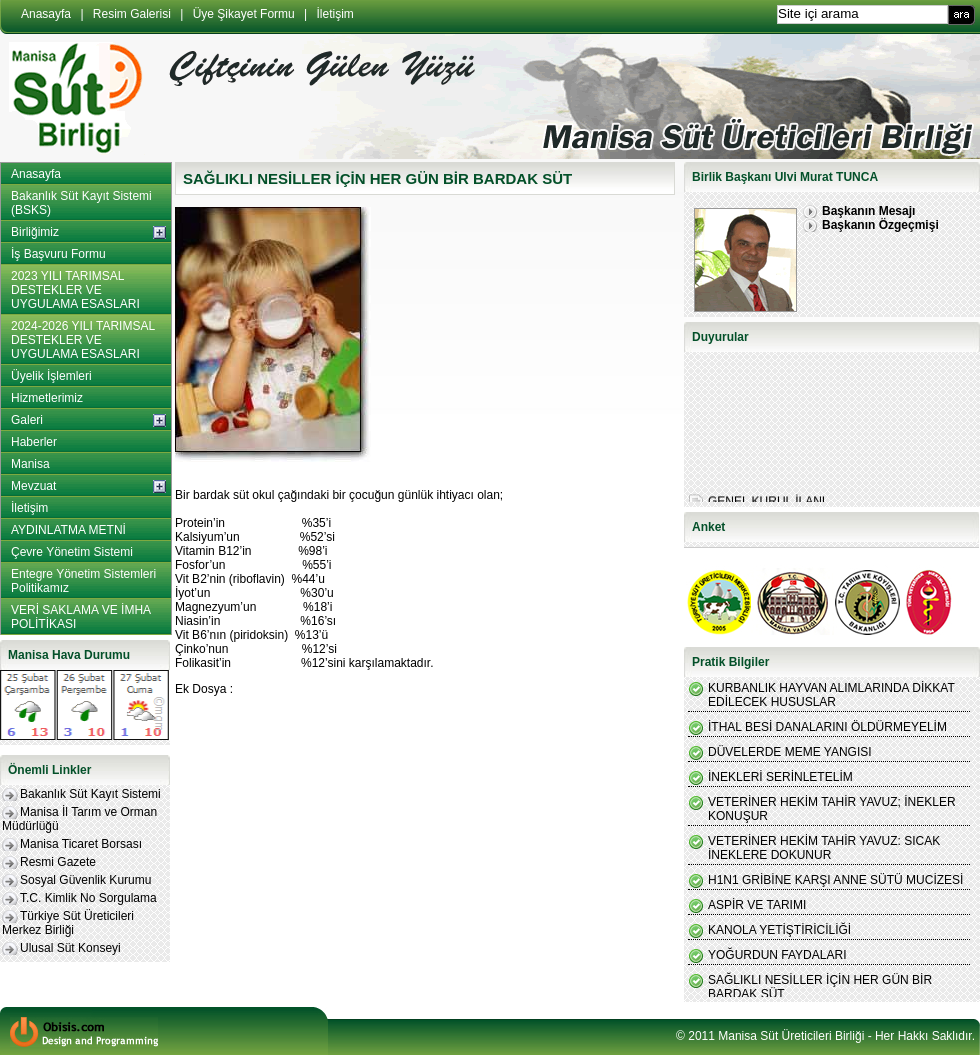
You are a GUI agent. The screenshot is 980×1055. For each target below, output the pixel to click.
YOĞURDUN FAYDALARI (777, 955)
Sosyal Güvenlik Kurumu (85, 880)
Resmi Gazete (58, 862)
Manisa (30, 464)
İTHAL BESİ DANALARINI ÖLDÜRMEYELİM (827, 727)
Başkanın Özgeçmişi (880, 225)
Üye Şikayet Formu (244, 14)
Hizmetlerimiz (47, 398)
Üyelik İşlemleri (51, 376)
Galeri (27, 420)
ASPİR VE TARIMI (757, 905)
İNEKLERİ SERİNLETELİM (780, 777)
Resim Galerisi (132, 14)
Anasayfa (46, 14)
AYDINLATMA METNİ (68, 530)
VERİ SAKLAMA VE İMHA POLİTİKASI (81, 617)
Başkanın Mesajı (868, 211)
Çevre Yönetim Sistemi (72, 552)
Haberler (34, 442)
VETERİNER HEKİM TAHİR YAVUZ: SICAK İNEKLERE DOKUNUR (824, 848)
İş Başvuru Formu (58, 254)
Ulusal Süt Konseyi (70, 948)
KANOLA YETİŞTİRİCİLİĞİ (779, 930)
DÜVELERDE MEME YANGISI (790, 752)
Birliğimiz (35, 232)
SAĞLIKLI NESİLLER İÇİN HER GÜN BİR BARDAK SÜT (820, 987)
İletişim (335, 14)
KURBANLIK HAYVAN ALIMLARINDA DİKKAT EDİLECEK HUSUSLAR (831, 695)
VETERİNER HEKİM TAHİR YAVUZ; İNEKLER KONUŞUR (832, 809)
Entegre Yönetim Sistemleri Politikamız (83, 581)
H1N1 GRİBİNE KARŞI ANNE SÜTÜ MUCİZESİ (835, 880)
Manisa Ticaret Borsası (81, 844)
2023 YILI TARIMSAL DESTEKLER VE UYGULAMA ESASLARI (75, 290)
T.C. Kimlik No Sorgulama (88, 898)
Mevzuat (33, 486)
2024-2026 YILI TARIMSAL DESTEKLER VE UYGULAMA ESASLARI (83, 340)
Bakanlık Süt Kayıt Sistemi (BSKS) (81, 203)
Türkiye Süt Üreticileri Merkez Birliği (68, 923)
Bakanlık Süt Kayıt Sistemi (90, 794)
